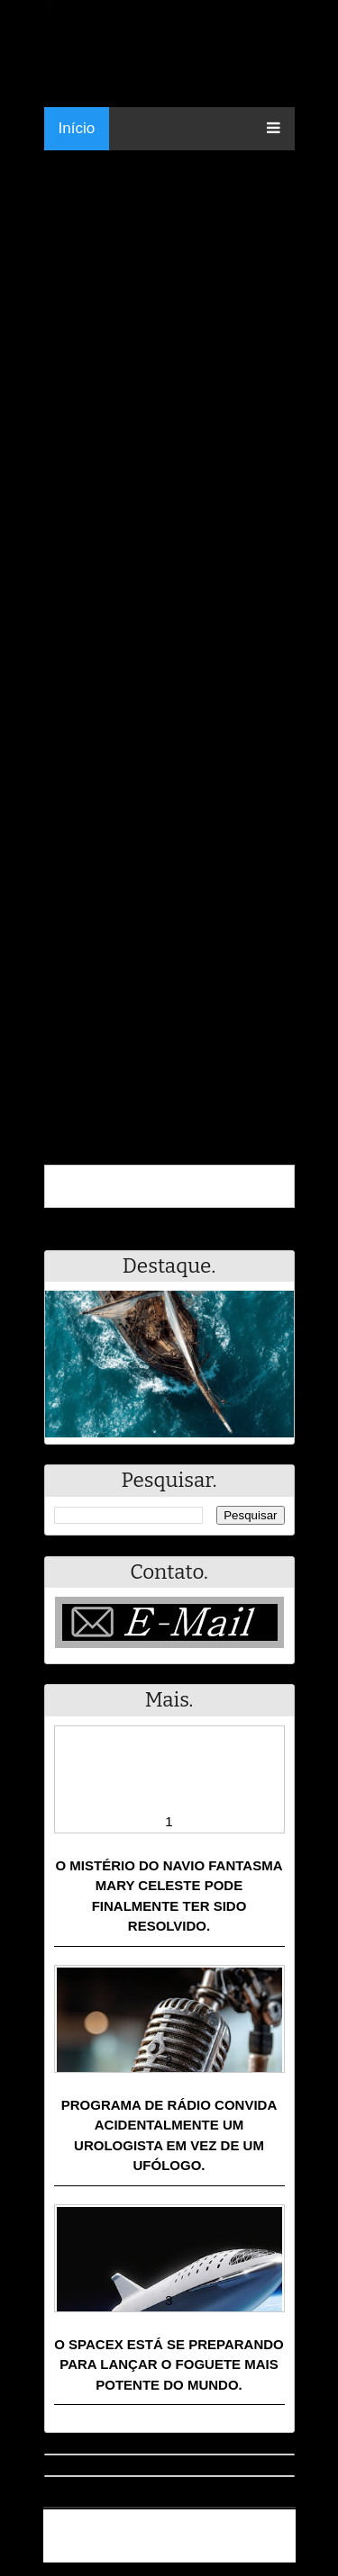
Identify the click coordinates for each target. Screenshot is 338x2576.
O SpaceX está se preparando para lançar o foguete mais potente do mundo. (169, 2364)
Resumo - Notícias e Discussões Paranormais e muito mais (176, 2528)
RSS (273, 2551)
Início (77, 128)
